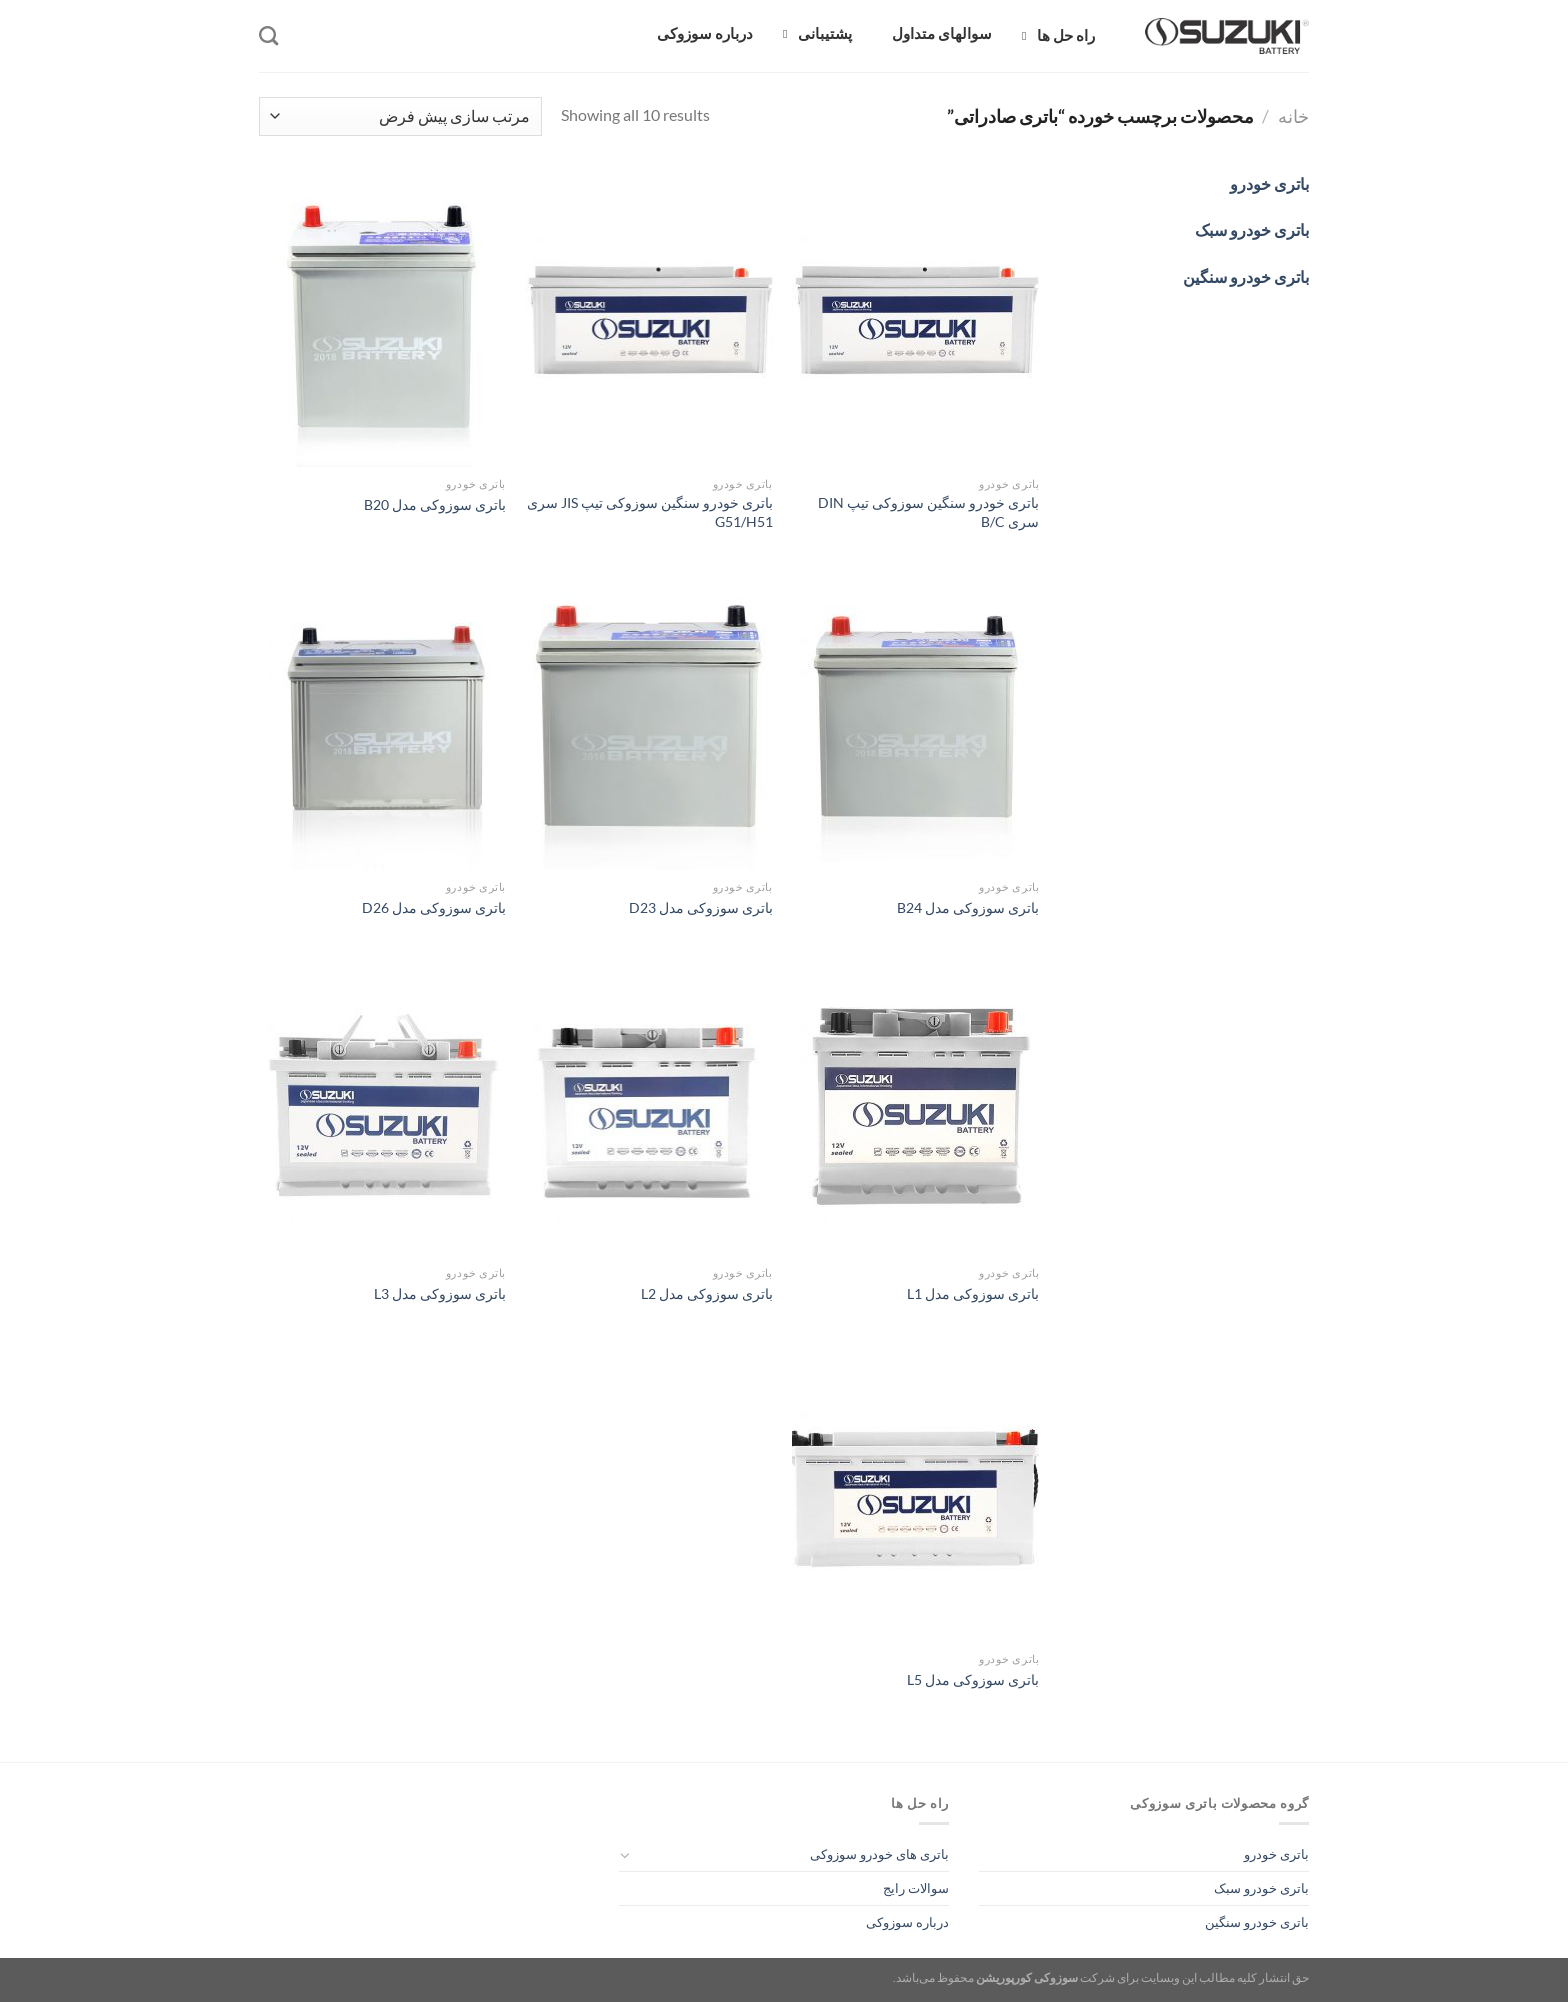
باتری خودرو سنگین (1257, 1922)
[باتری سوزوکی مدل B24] (915, 722)
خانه (1293, 116)
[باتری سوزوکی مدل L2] (648, 1108)
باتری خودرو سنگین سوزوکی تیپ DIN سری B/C (928, 512)
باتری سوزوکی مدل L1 (973, 1293)
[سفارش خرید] (400, 116)
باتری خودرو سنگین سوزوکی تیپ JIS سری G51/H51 (650, 512)
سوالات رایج (916, 1888)
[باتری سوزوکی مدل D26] (382, 722)
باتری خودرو (1276, 1854)
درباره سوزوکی (907, 1922)
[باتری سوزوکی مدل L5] (915, 1494)
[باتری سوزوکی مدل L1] (915, 1108)
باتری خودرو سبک (1261, 1888)
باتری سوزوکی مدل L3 (440, 1293)
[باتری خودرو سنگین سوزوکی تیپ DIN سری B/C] (915, 319)
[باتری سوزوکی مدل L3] (382, 1108)
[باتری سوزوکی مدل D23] (648, 722)
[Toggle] (625, 1855)
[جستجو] (268, 35)
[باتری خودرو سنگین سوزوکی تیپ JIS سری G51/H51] (648, 319)
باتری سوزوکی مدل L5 (973, 1679)
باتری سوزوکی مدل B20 (435, 504)
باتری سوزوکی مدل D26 (434, 907)
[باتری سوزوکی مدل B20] (382, 319)
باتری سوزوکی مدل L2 (707, 1293)
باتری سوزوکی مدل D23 (701, 907)
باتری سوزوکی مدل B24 (968, 907)
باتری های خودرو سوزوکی (879, 1854)
